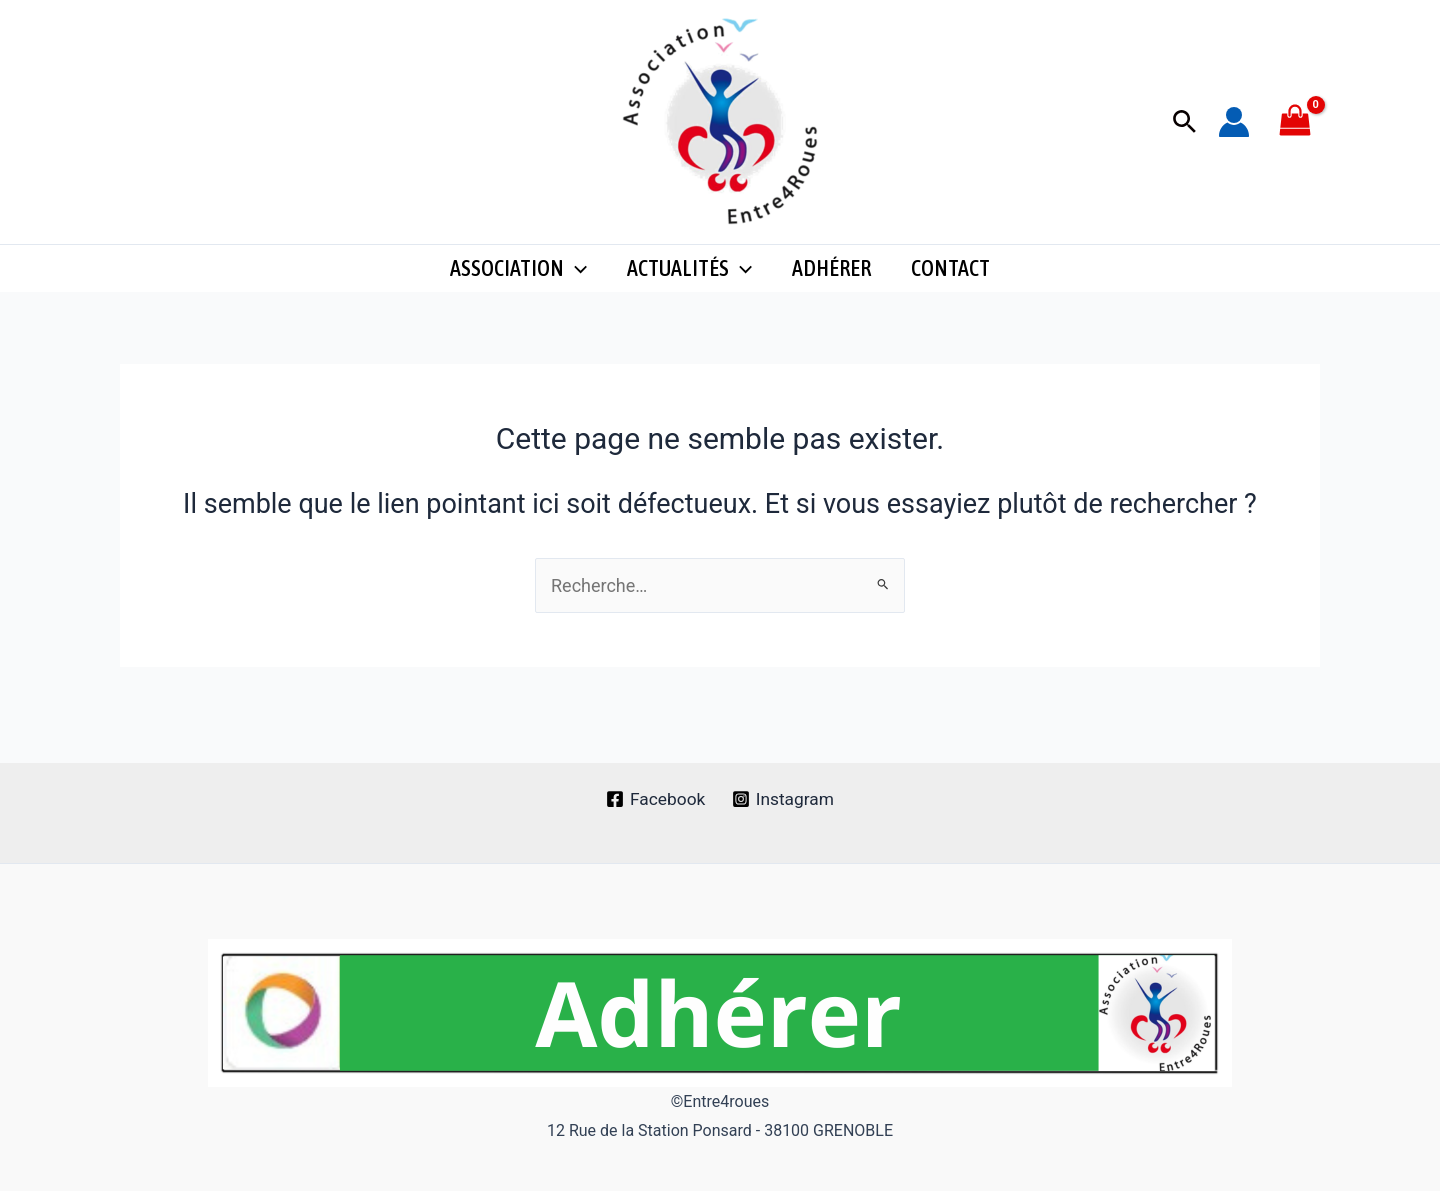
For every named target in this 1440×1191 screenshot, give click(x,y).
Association (518, 280)
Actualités (689, 280)
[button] (1184, 122)
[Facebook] (654, 799)
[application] (575, 280)
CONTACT (950, 280)
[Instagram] (784, 799)
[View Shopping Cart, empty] (1295, 121)
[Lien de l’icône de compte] (1234, 122)
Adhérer (831, 280)
